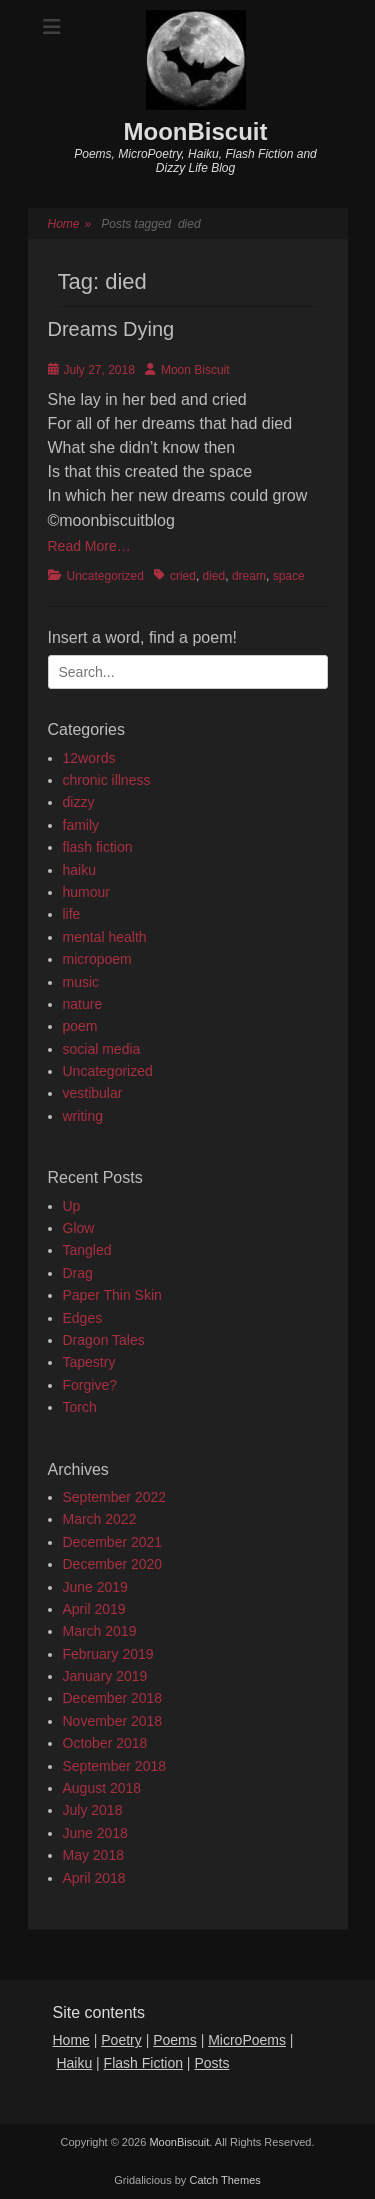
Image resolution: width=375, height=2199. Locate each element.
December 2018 (113, 1698)
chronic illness (107, 780)
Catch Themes (224, 2180)
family (81, 825)
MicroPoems (247, 2040)
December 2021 (113, 1542)
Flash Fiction (143, 2063)
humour (86, 892)
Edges (83, 1318)
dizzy (79, 802)
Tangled (87, 1250)
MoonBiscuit (196, 131)
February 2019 (108, 1654)
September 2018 (115, 1766)
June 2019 (95, 1587)
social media (102, 1049)
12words (89, 758)
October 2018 (105, 1743)
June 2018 (95, 1833)
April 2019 (94, 1609)
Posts (211, 2063)
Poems (175, 2040)
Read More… (89, 546)
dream (249, 576)
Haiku (74, 2063)
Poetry (121, 2040)
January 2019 (105, 1676)
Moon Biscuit (195, 370)
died (214, 576)
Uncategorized (105, 576)
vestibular (93, 1093)
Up (72, 1206)
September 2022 (115, 1497)
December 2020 (113, 1564)
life (72, 914)
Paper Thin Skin (112, 1295)
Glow (79, 1228)
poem (80, 1026)
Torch (80, 1407)
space (289, 576)
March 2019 (100, 1631)
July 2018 (93, 1810)
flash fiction (98, 847)
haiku (79, 870)
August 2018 (102, 1788)
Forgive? (90, 1385)
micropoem (97, 959)
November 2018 (113, 1721)
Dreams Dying (111, 329)
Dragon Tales (104, 1340)
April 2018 (94, 1878)
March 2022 (100, 1519)
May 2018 (93, 1855)
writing (83, 1116)
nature (83, 1004)
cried (183, 576)
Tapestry (89, 1362)
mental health (105, 937)
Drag (78, 1273)
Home (70, 224)
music (81, 982)
